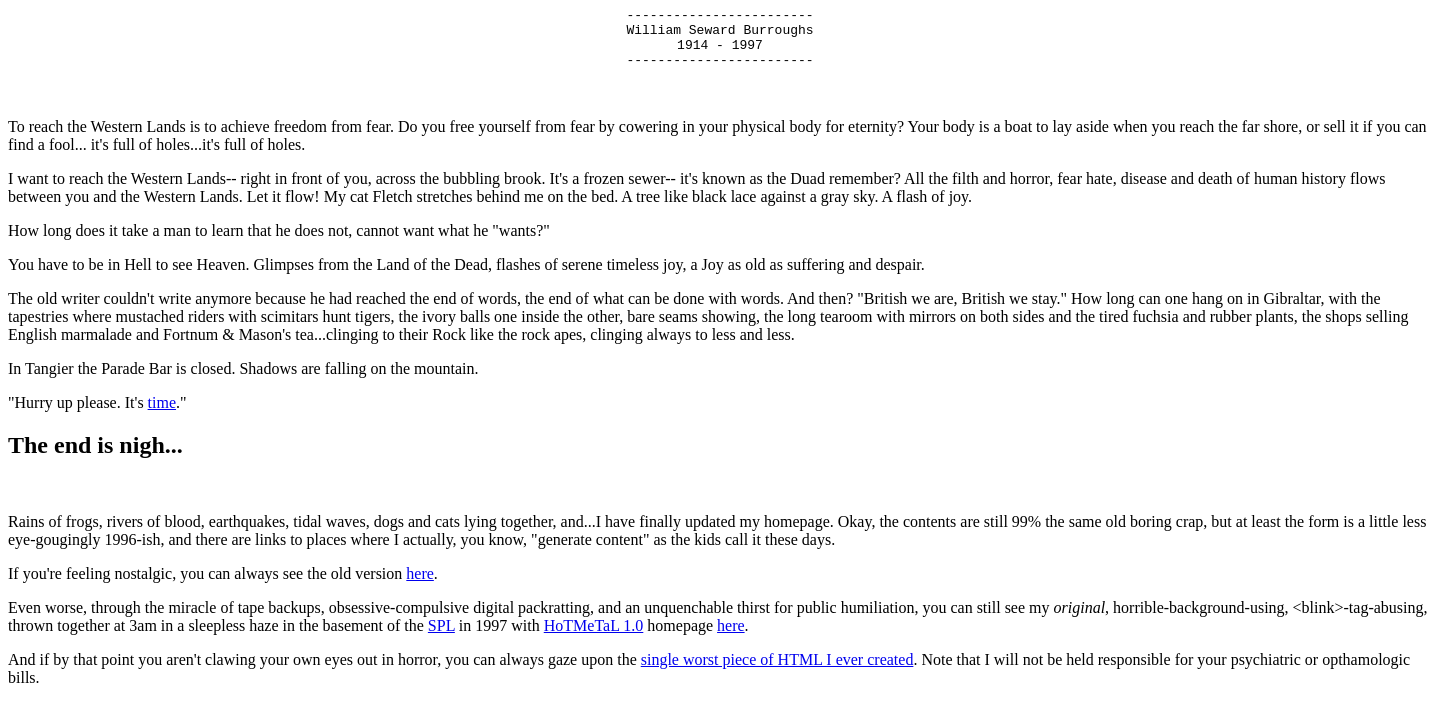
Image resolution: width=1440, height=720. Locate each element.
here (420, 585)
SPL (441, 637)
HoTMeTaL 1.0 (594, 637)
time (162, 414)
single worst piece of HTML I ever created (777, 671)
